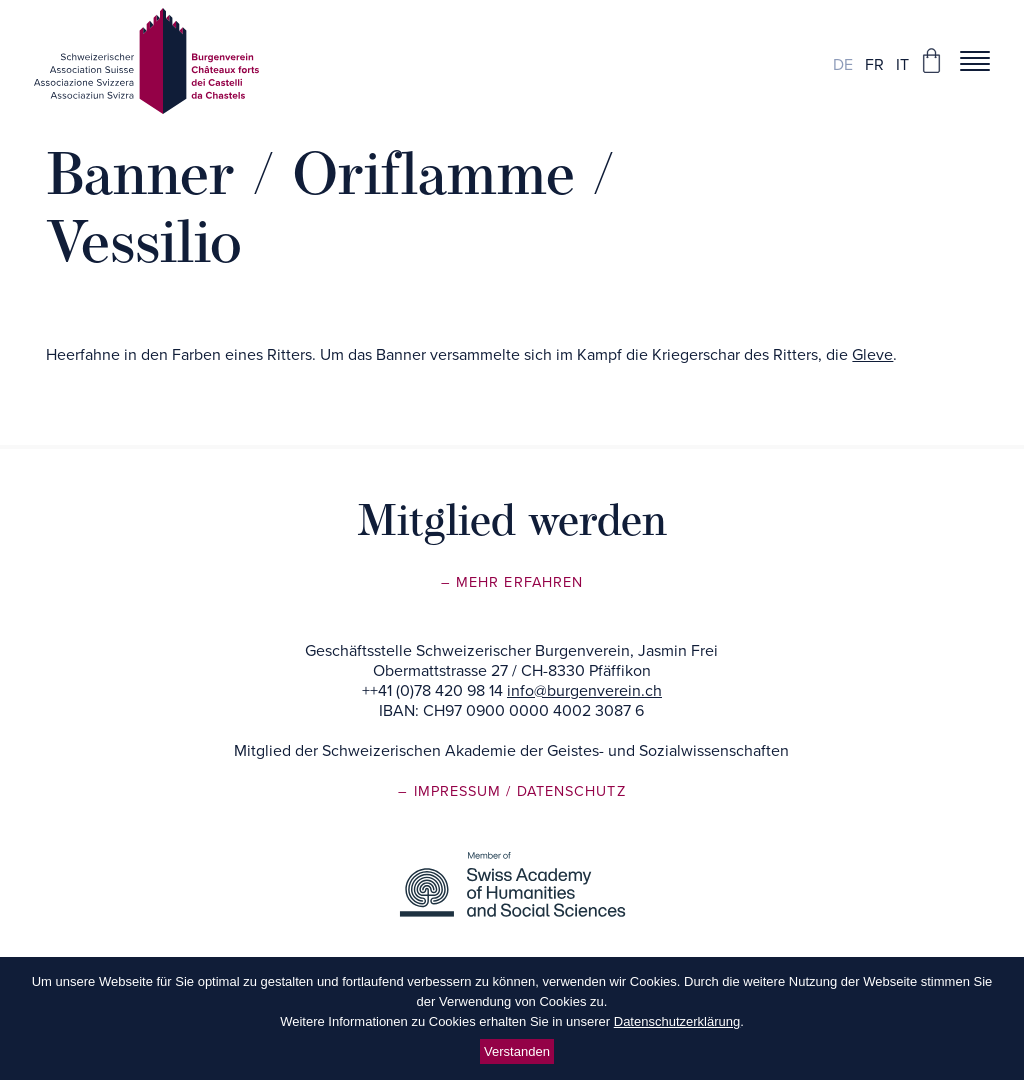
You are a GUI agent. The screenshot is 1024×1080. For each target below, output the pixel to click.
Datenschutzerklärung (677, 1021)
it (902, 65)
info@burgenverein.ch (584, 691)
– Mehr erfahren (512, 582)
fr (874, 65)
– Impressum (452, 791)
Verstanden (517, 1051)
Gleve (872, 355)
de (843, 65)
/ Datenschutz (565, 791)
